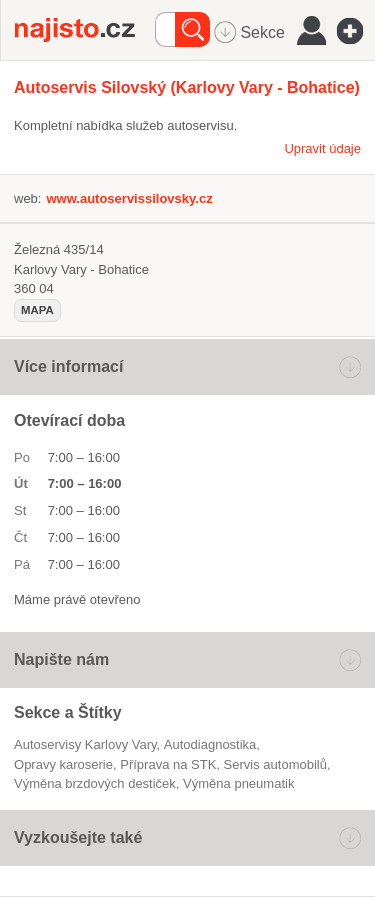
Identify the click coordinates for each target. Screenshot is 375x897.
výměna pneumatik (238, 783)
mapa (37, 310)
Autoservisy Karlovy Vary (85, 744)
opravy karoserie (63, 764)
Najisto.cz (85, 30)
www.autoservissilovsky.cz (129, 198)
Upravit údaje (322, 148)
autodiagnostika (210, 744)
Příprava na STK (168, 764)
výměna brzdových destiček (95, 783)
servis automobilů (275, 764)
